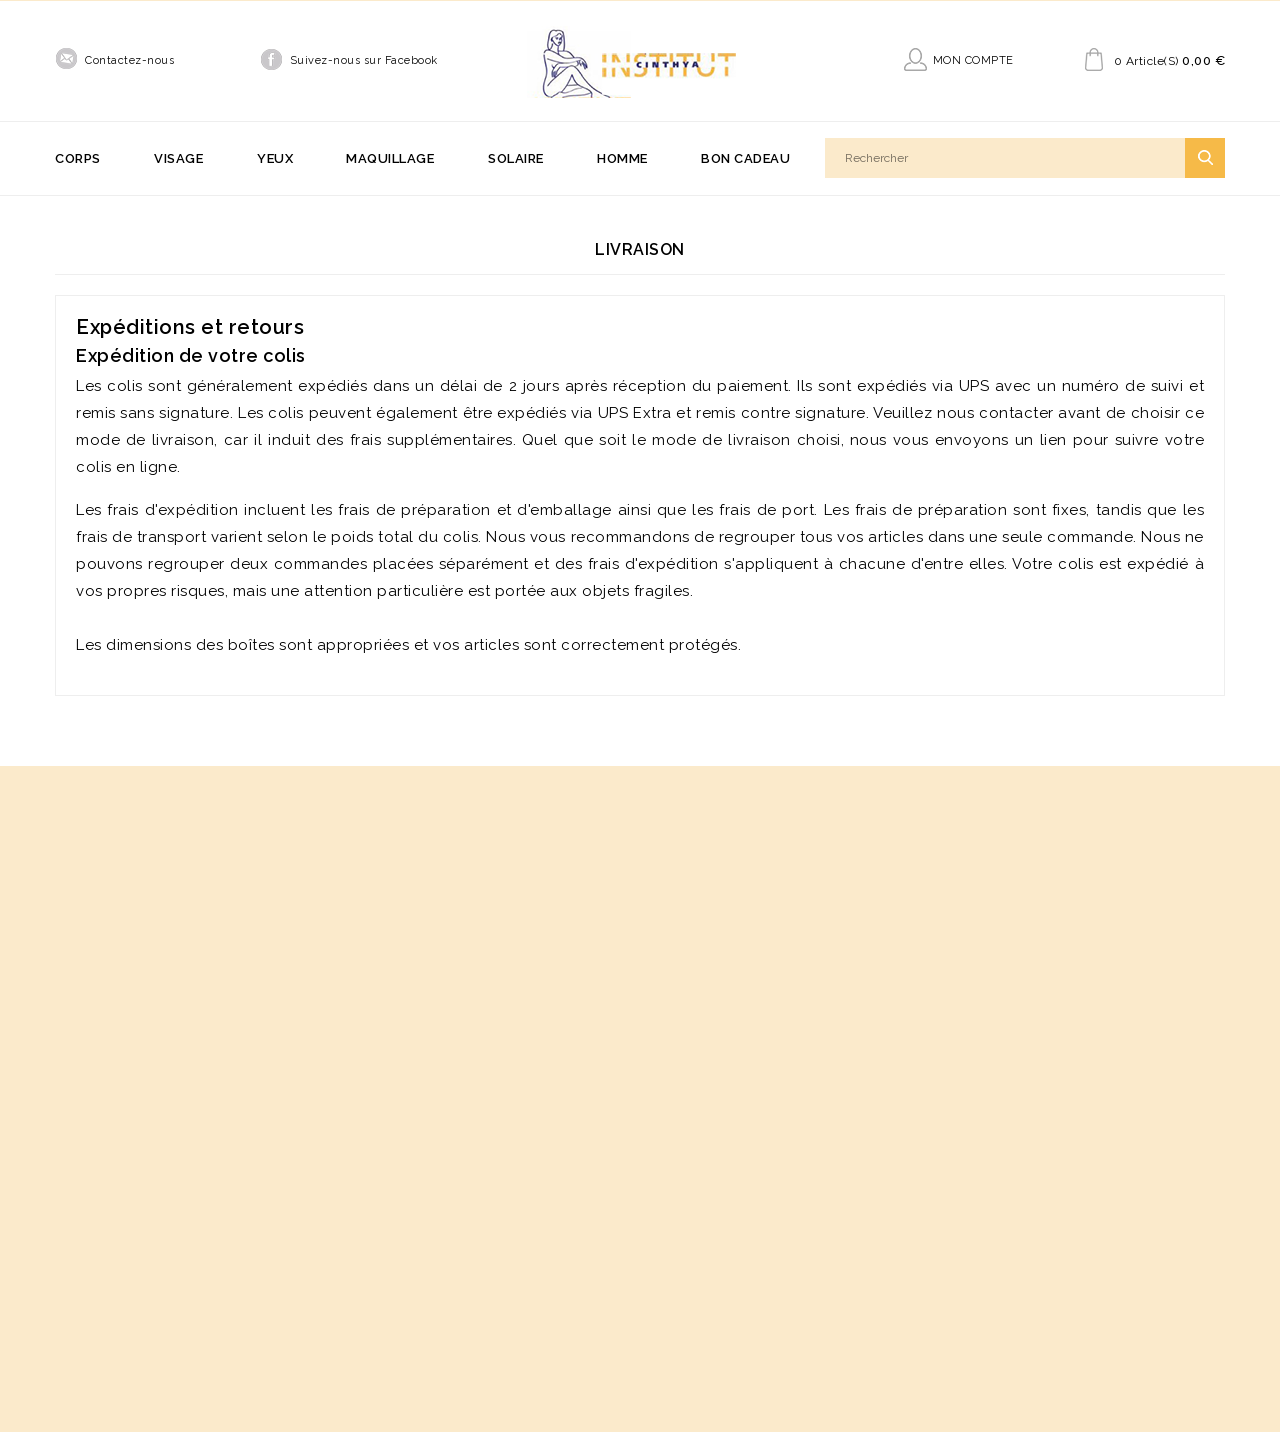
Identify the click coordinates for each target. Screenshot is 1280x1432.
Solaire (516, 158)
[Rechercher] (1025, 158)
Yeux (275, 158)
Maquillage (390, 158)
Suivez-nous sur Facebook (364, 60)
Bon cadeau (745, 158)
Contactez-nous (129, 60)
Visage (178, 158)
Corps (78, 158)
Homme (622, 158)
